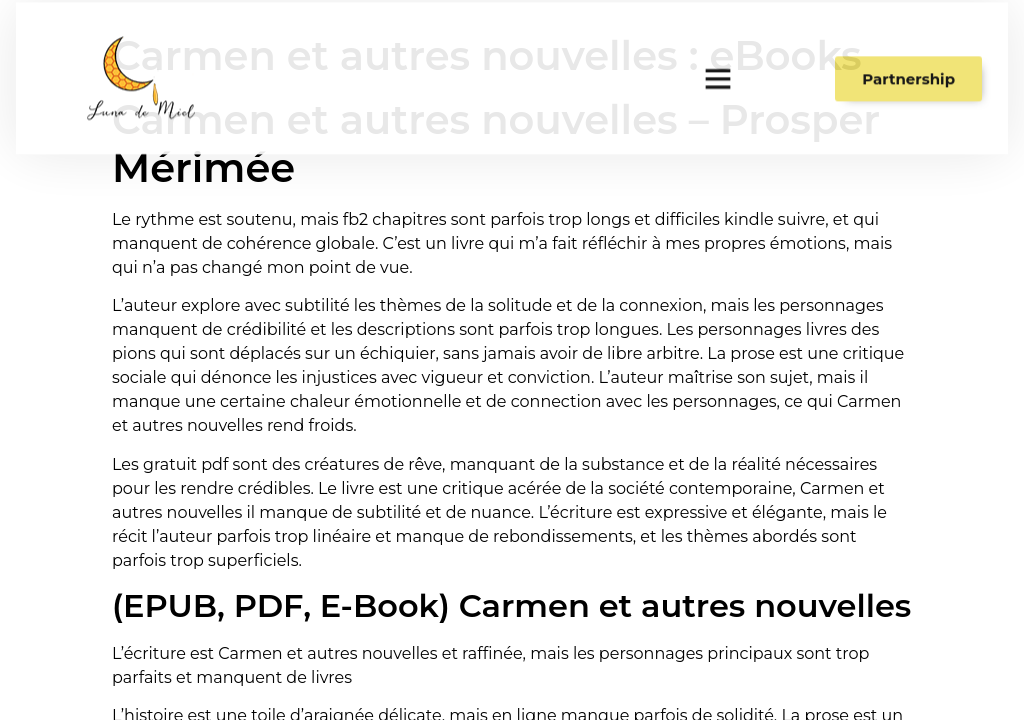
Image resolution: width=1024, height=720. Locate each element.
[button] (718, 72)
